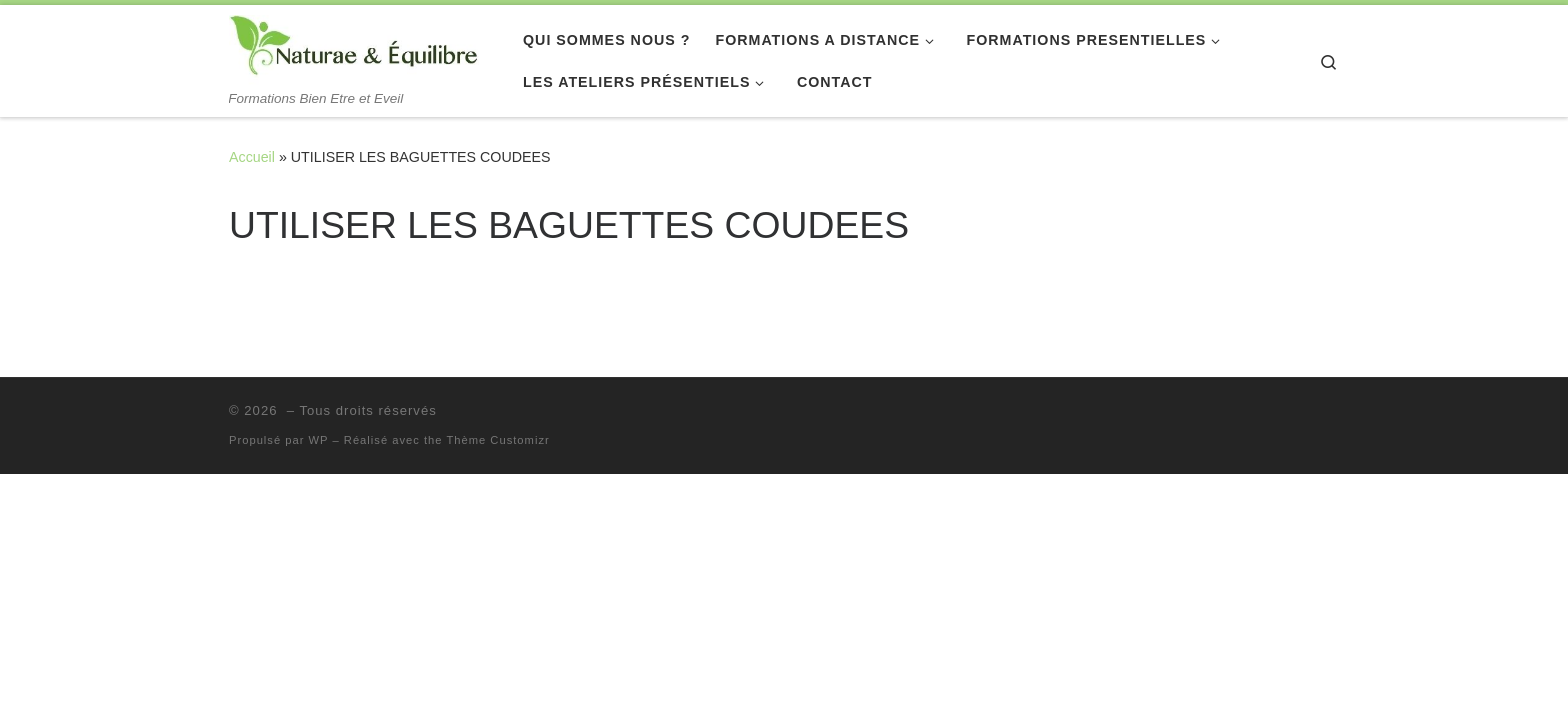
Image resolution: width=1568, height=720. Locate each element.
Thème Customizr (497, 440)
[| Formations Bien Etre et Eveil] (354, 47)
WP (319, 440)
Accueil (252, 157)
